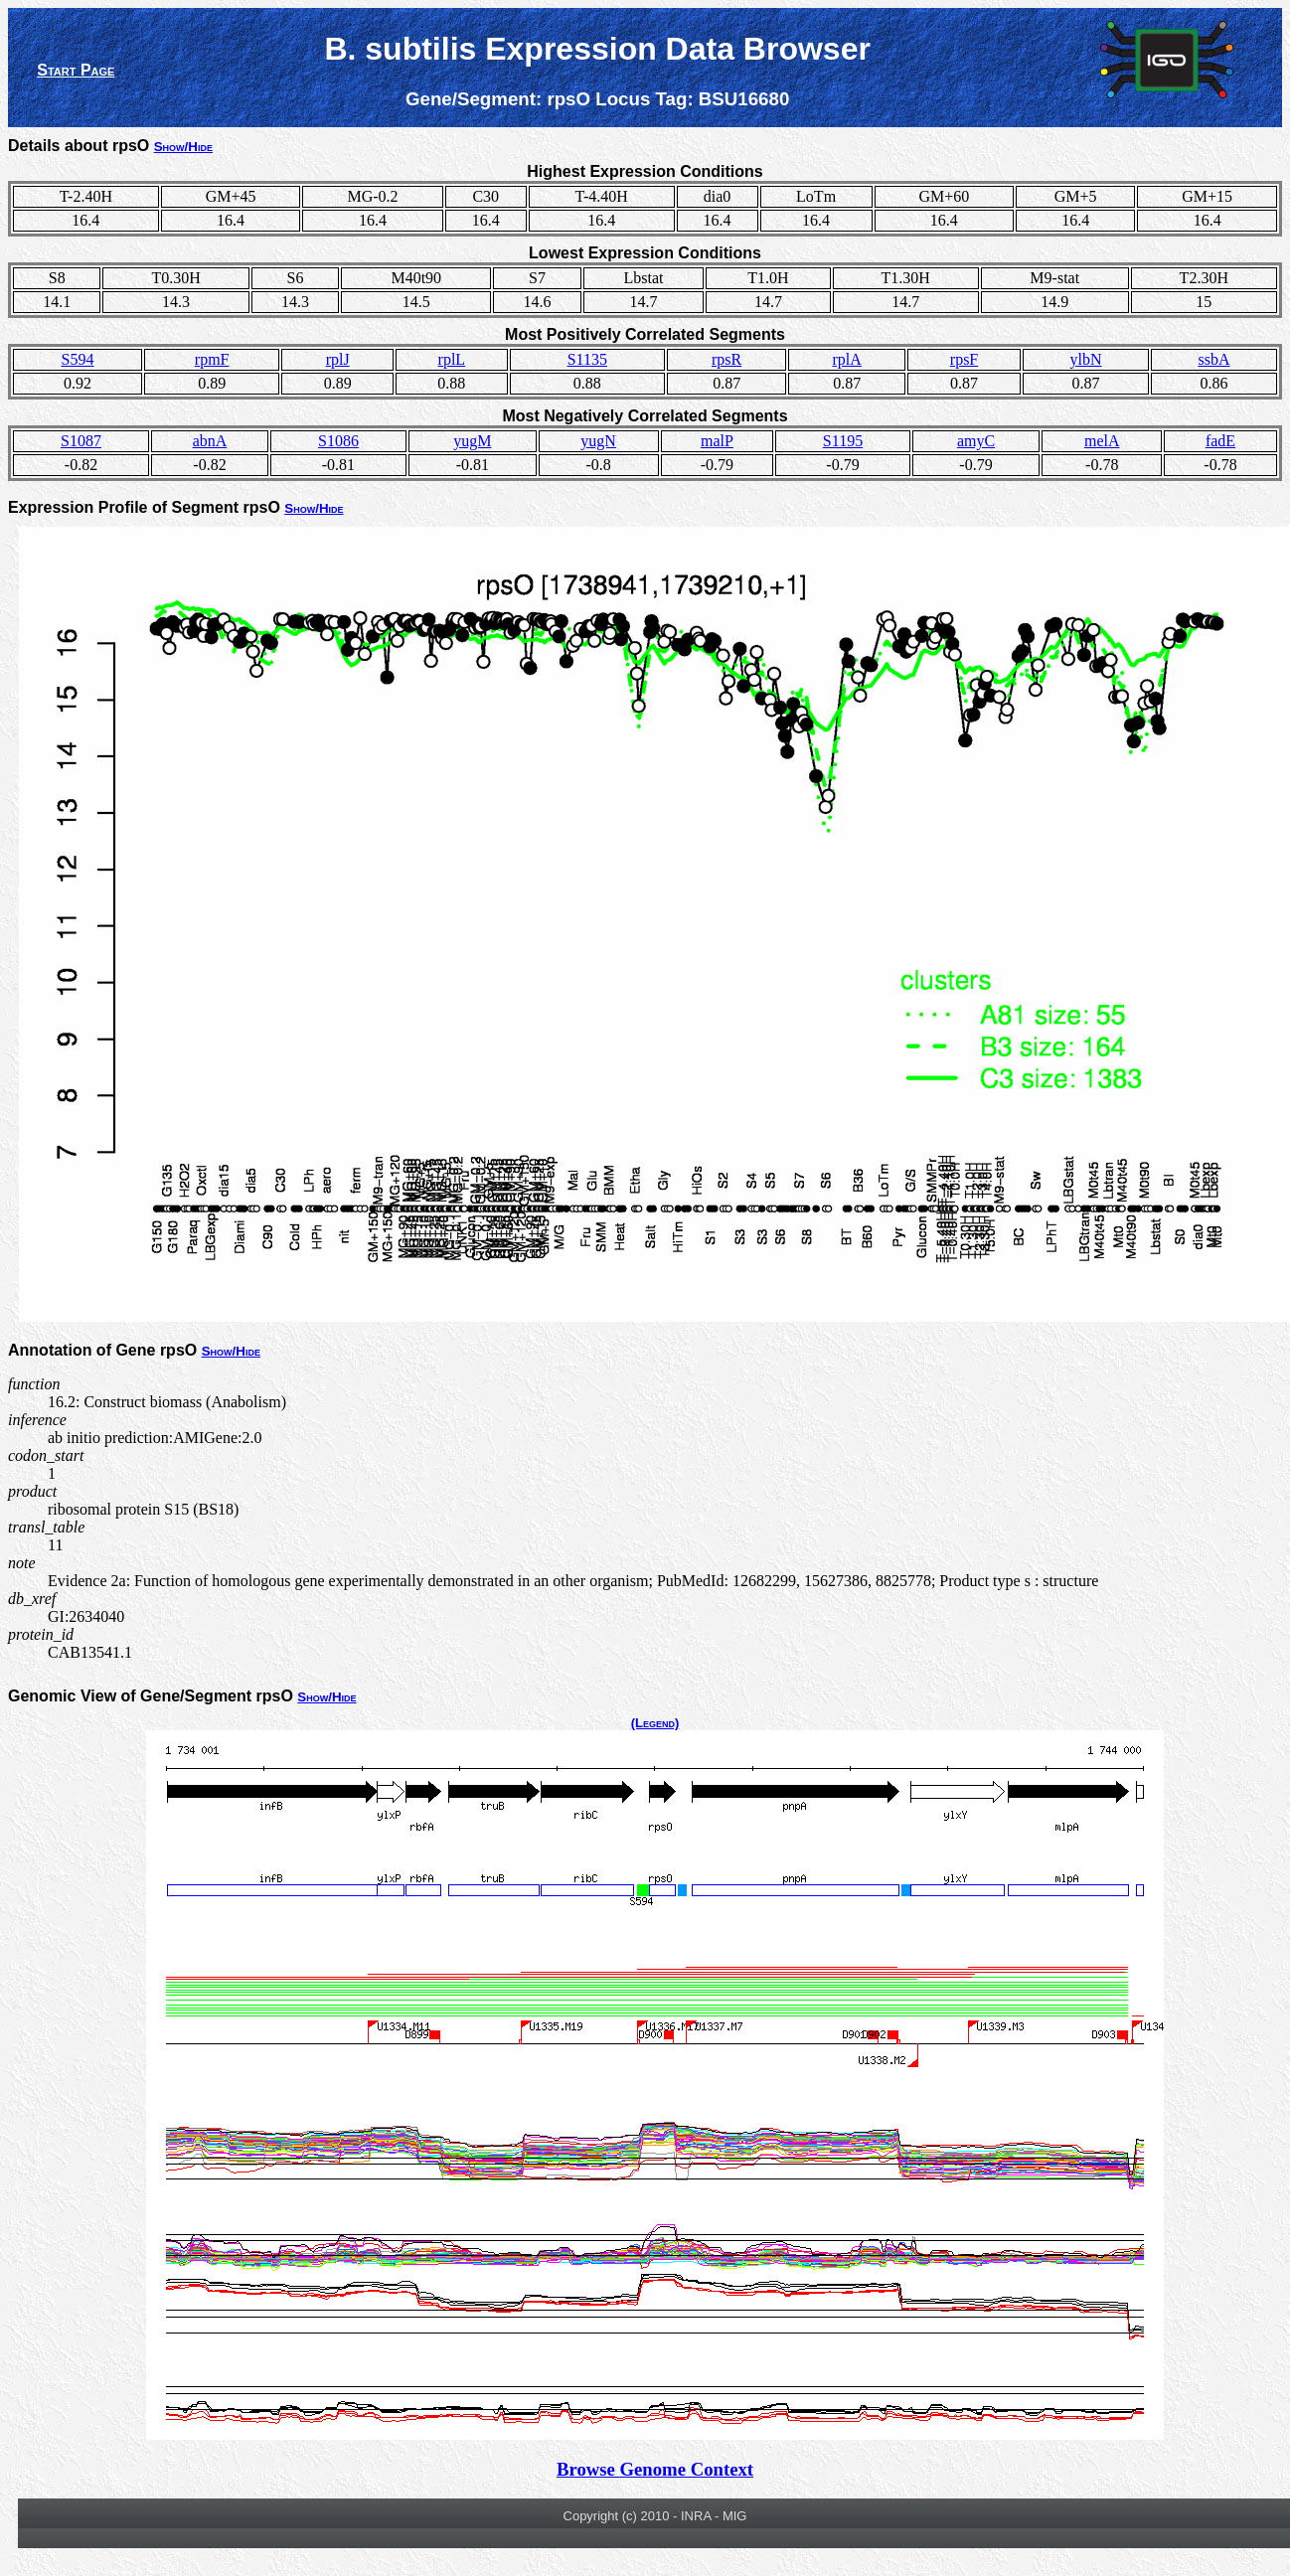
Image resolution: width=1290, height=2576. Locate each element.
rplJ (338, 359)
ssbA (1214, 359)
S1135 (587, 359)
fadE (1220, 440)
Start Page (75, 70)
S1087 (81, 440)
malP (717, 440)
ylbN (1086, 359)
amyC (976, 440)
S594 (78, 359)
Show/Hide (183, 146)
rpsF (964, 359)
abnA (210, 440)
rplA (847, 359)
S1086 (338, 440)
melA (1102, 440)
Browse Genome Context (655, 2469)
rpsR (726, 359)
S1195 (843, 440)
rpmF (212, 359)
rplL (452, 359)
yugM (472, 440)
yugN (598, 440)
